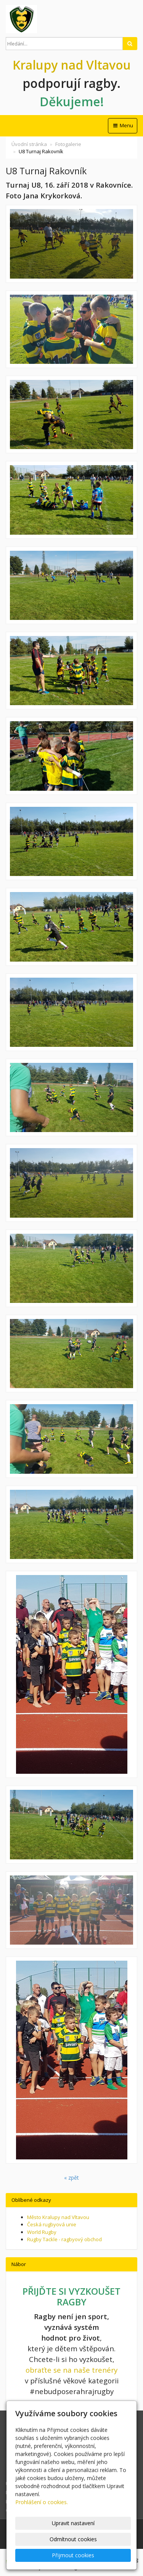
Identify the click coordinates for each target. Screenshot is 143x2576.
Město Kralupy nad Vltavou (58, 2217)
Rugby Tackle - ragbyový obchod (64, 2239)
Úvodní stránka (29, 144)
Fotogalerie (68, 144)
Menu (122, 125)
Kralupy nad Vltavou (72, 65)
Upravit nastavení (73, 2523)
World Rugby (41, 2232)
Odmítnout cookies (73, 2539)
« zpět (71, 2177)
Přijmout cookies (73, 2555)
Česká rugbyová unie (51, 2224)
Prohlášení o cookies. (41, 2502)
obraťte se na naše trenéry (71, 2370)
